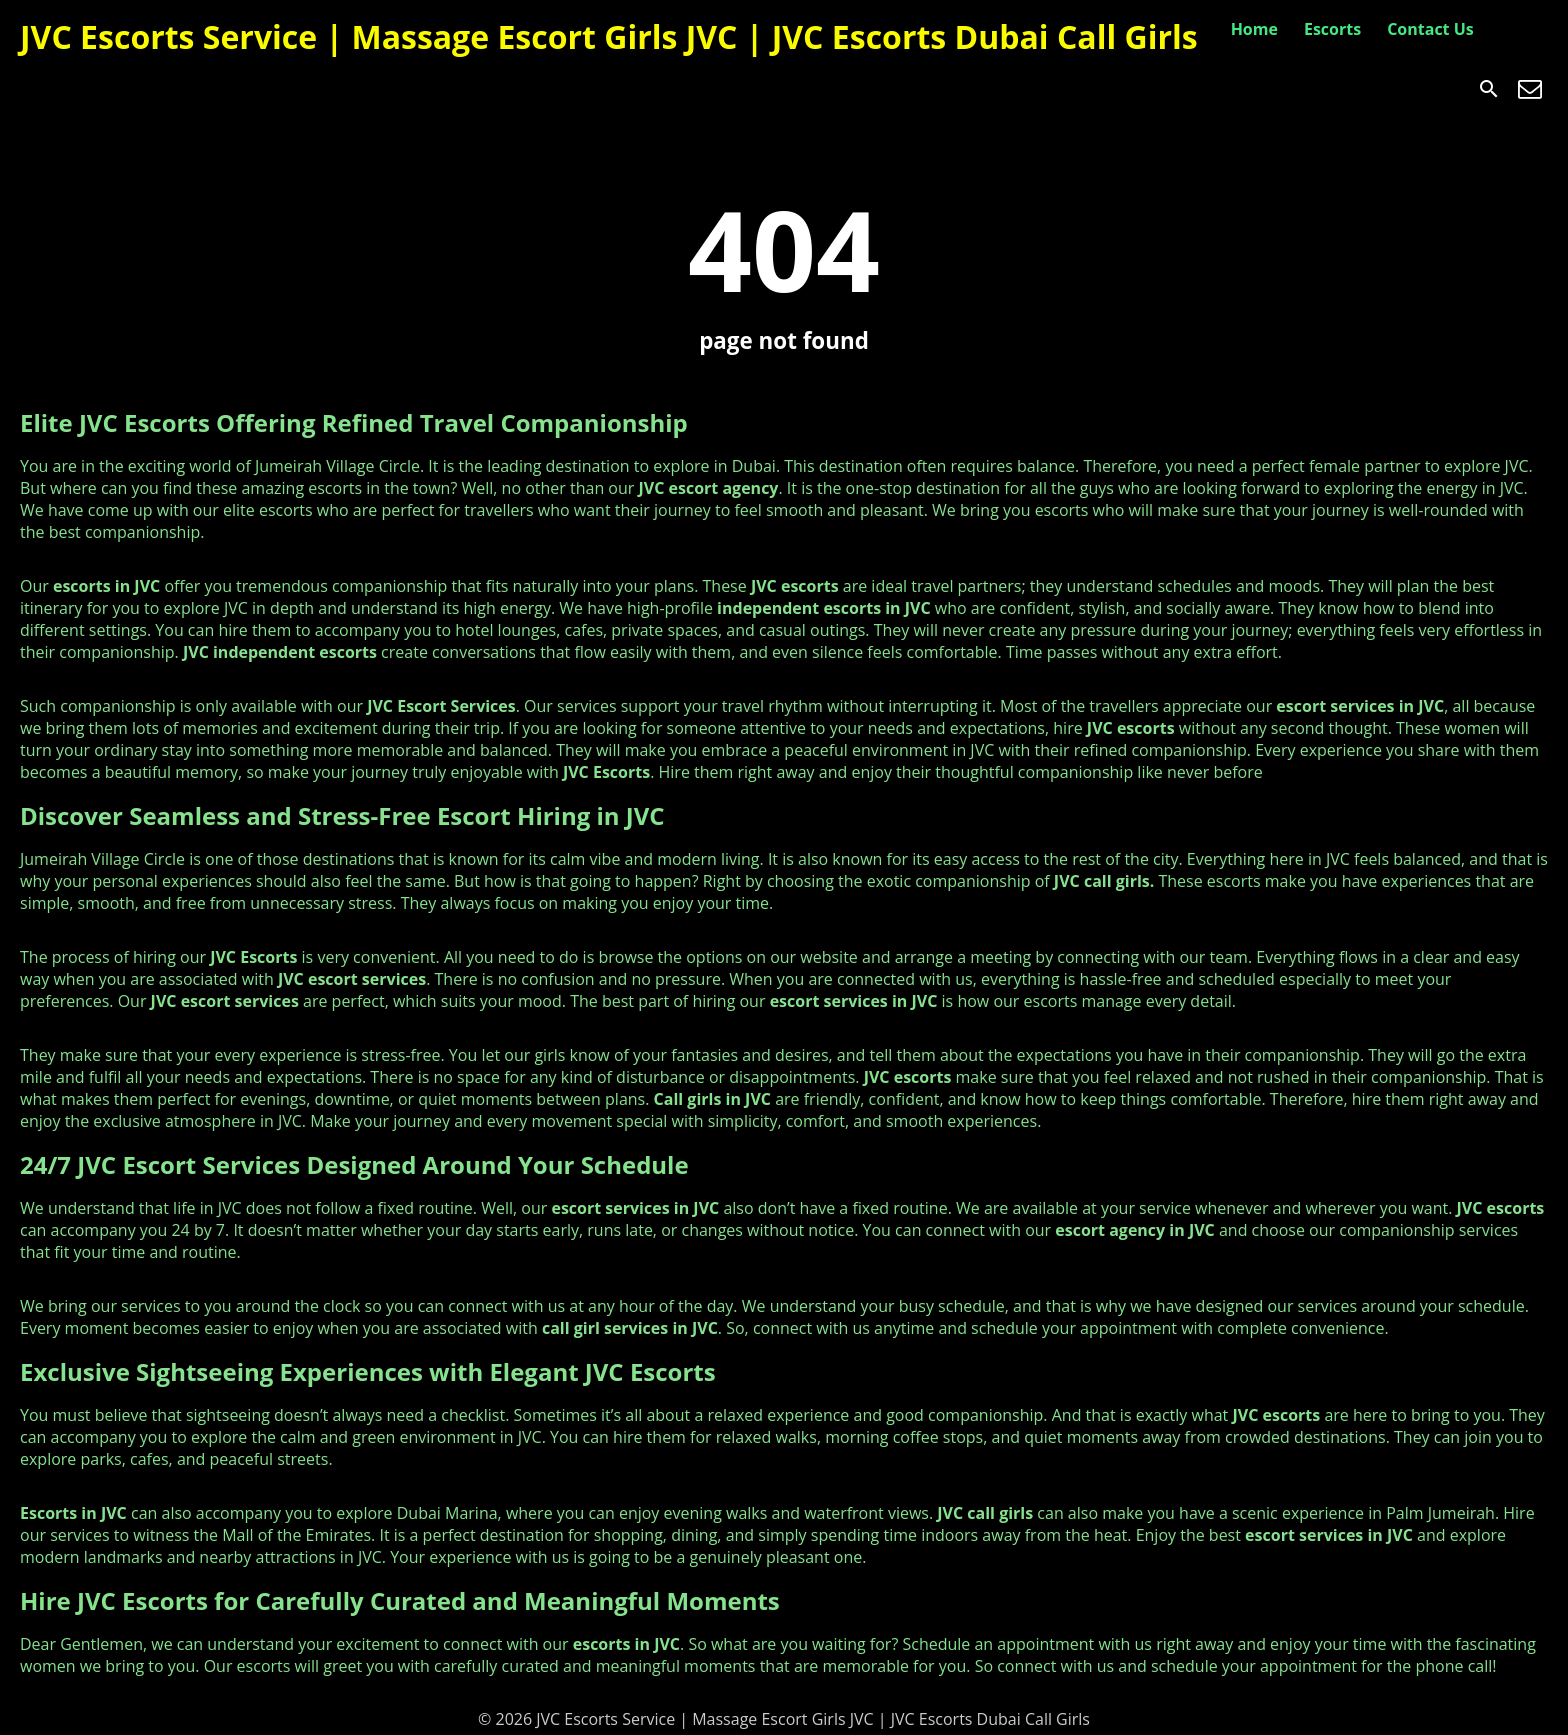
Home (1254, 29)
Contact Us (1430, 29)
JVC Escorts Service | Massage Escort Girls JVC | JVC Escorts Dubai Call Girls (609, 36)
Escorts (1332, 29)
